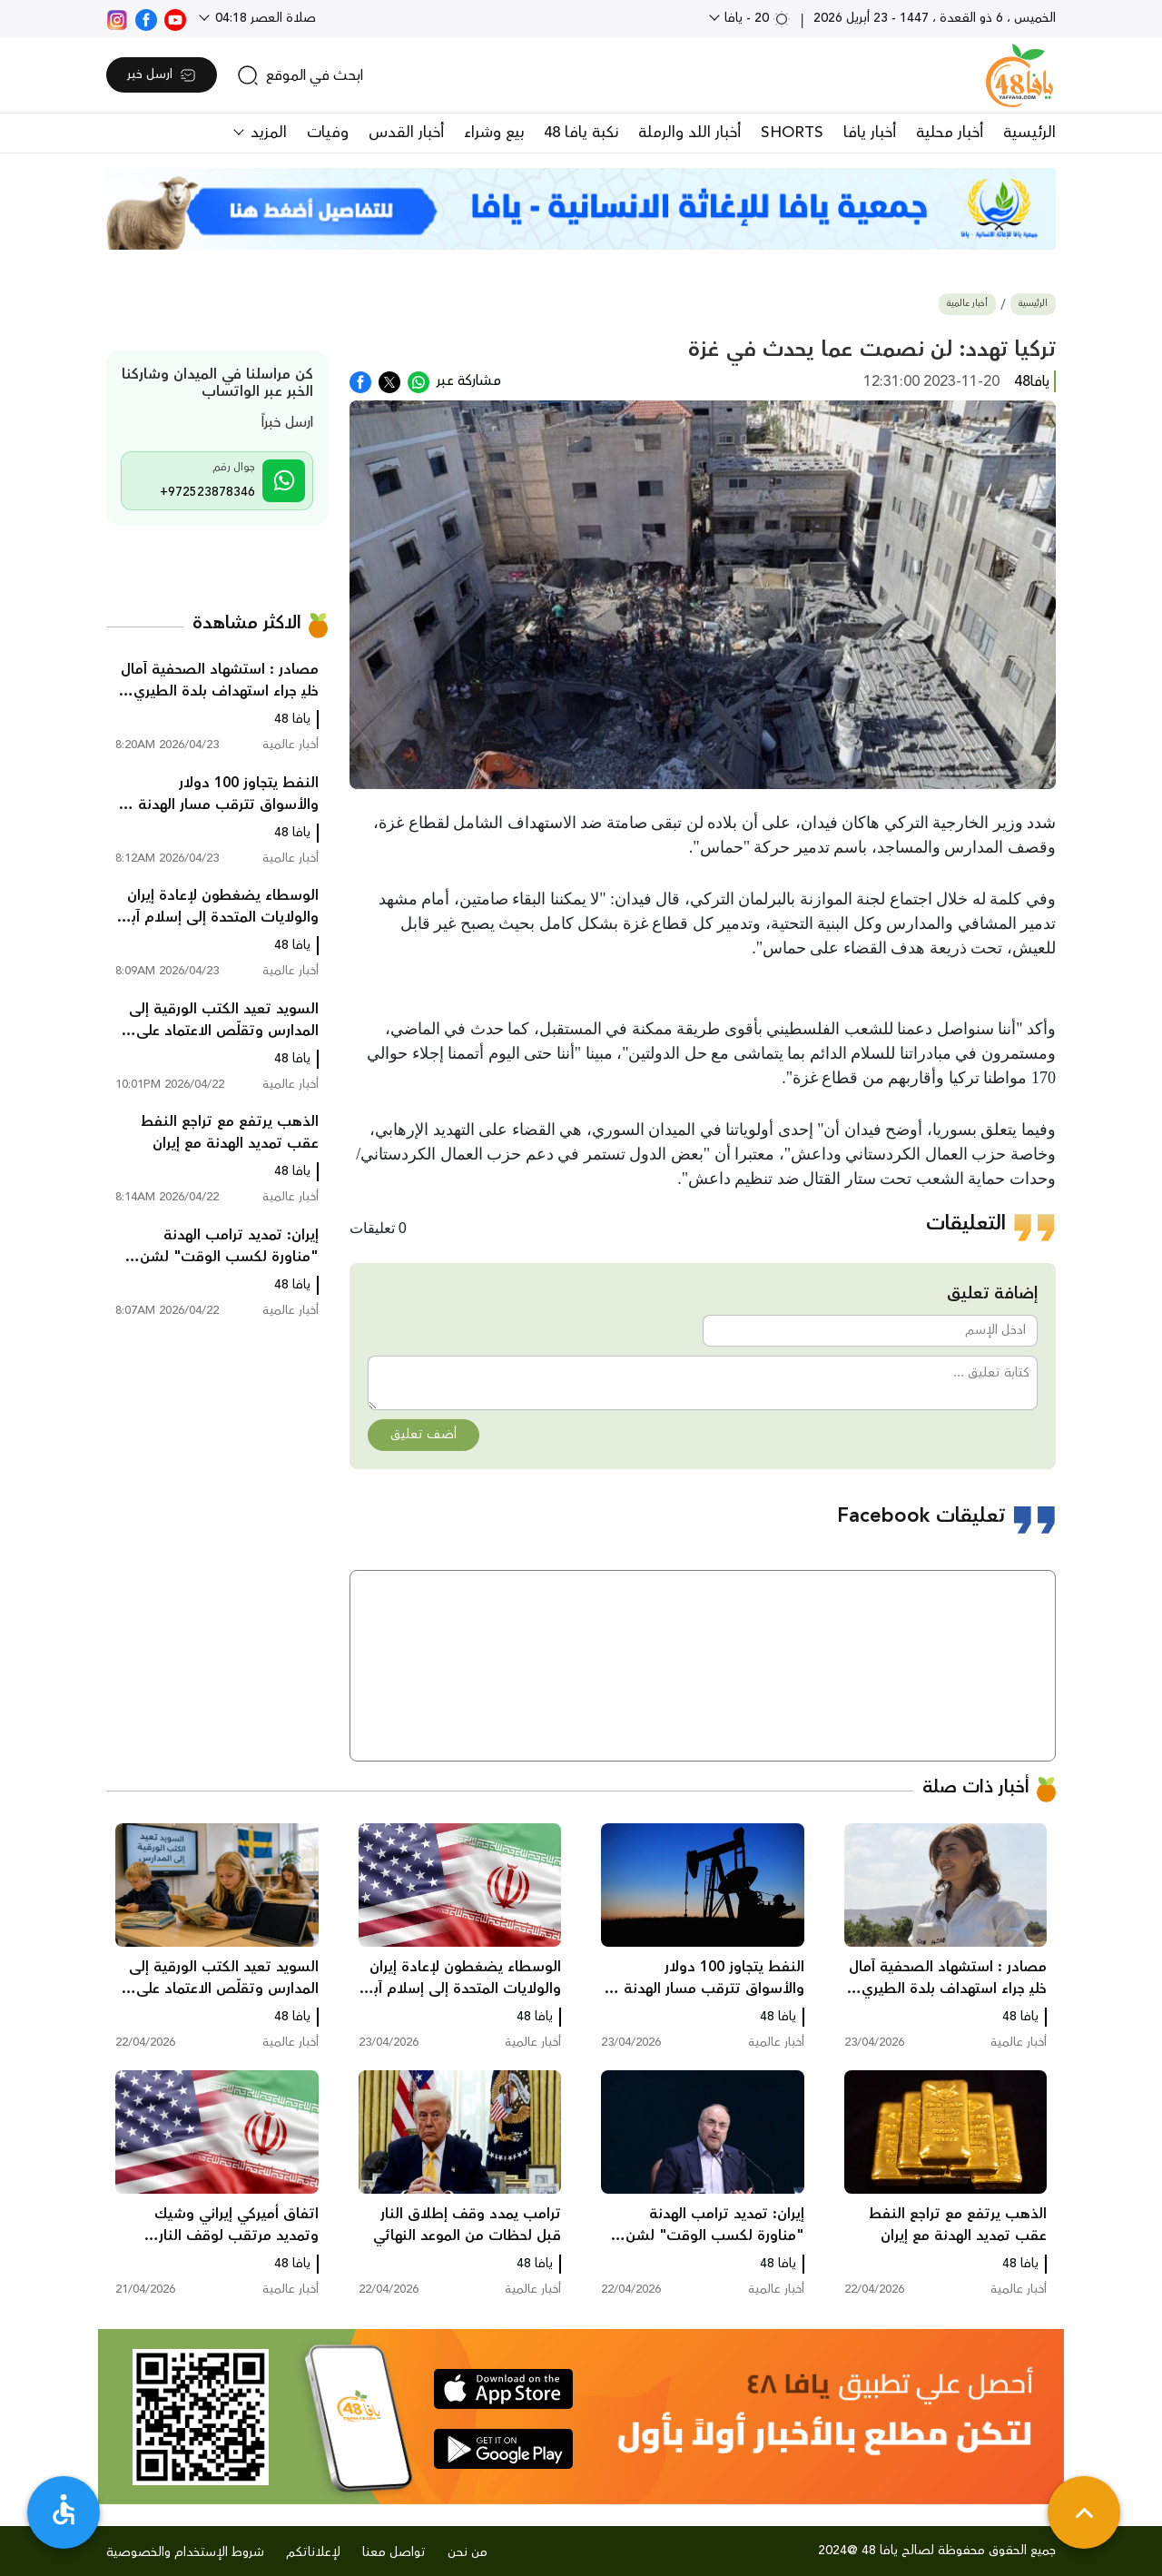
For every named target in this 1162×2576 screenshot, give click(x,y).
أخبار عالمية (967, 304)
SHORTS (792, 132)
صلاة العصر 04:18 (264, 18)
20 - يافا (756, 18)
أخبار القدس (406, 132)
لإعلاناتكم (313, 2552)
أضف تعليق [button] (423, 1435)
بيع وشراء (494, 132)
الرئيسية (1029, 132)
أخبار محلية (949, 132)
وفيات (328, 132)
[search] (300, 75)
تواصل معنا (394, 2552)
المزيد (266, 132)
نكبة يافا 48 (581, 132)
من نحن (467, 2552)
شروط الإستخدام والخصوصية (185, 2552)
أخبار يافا (869, 132)
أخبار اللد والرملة (689, 132)
